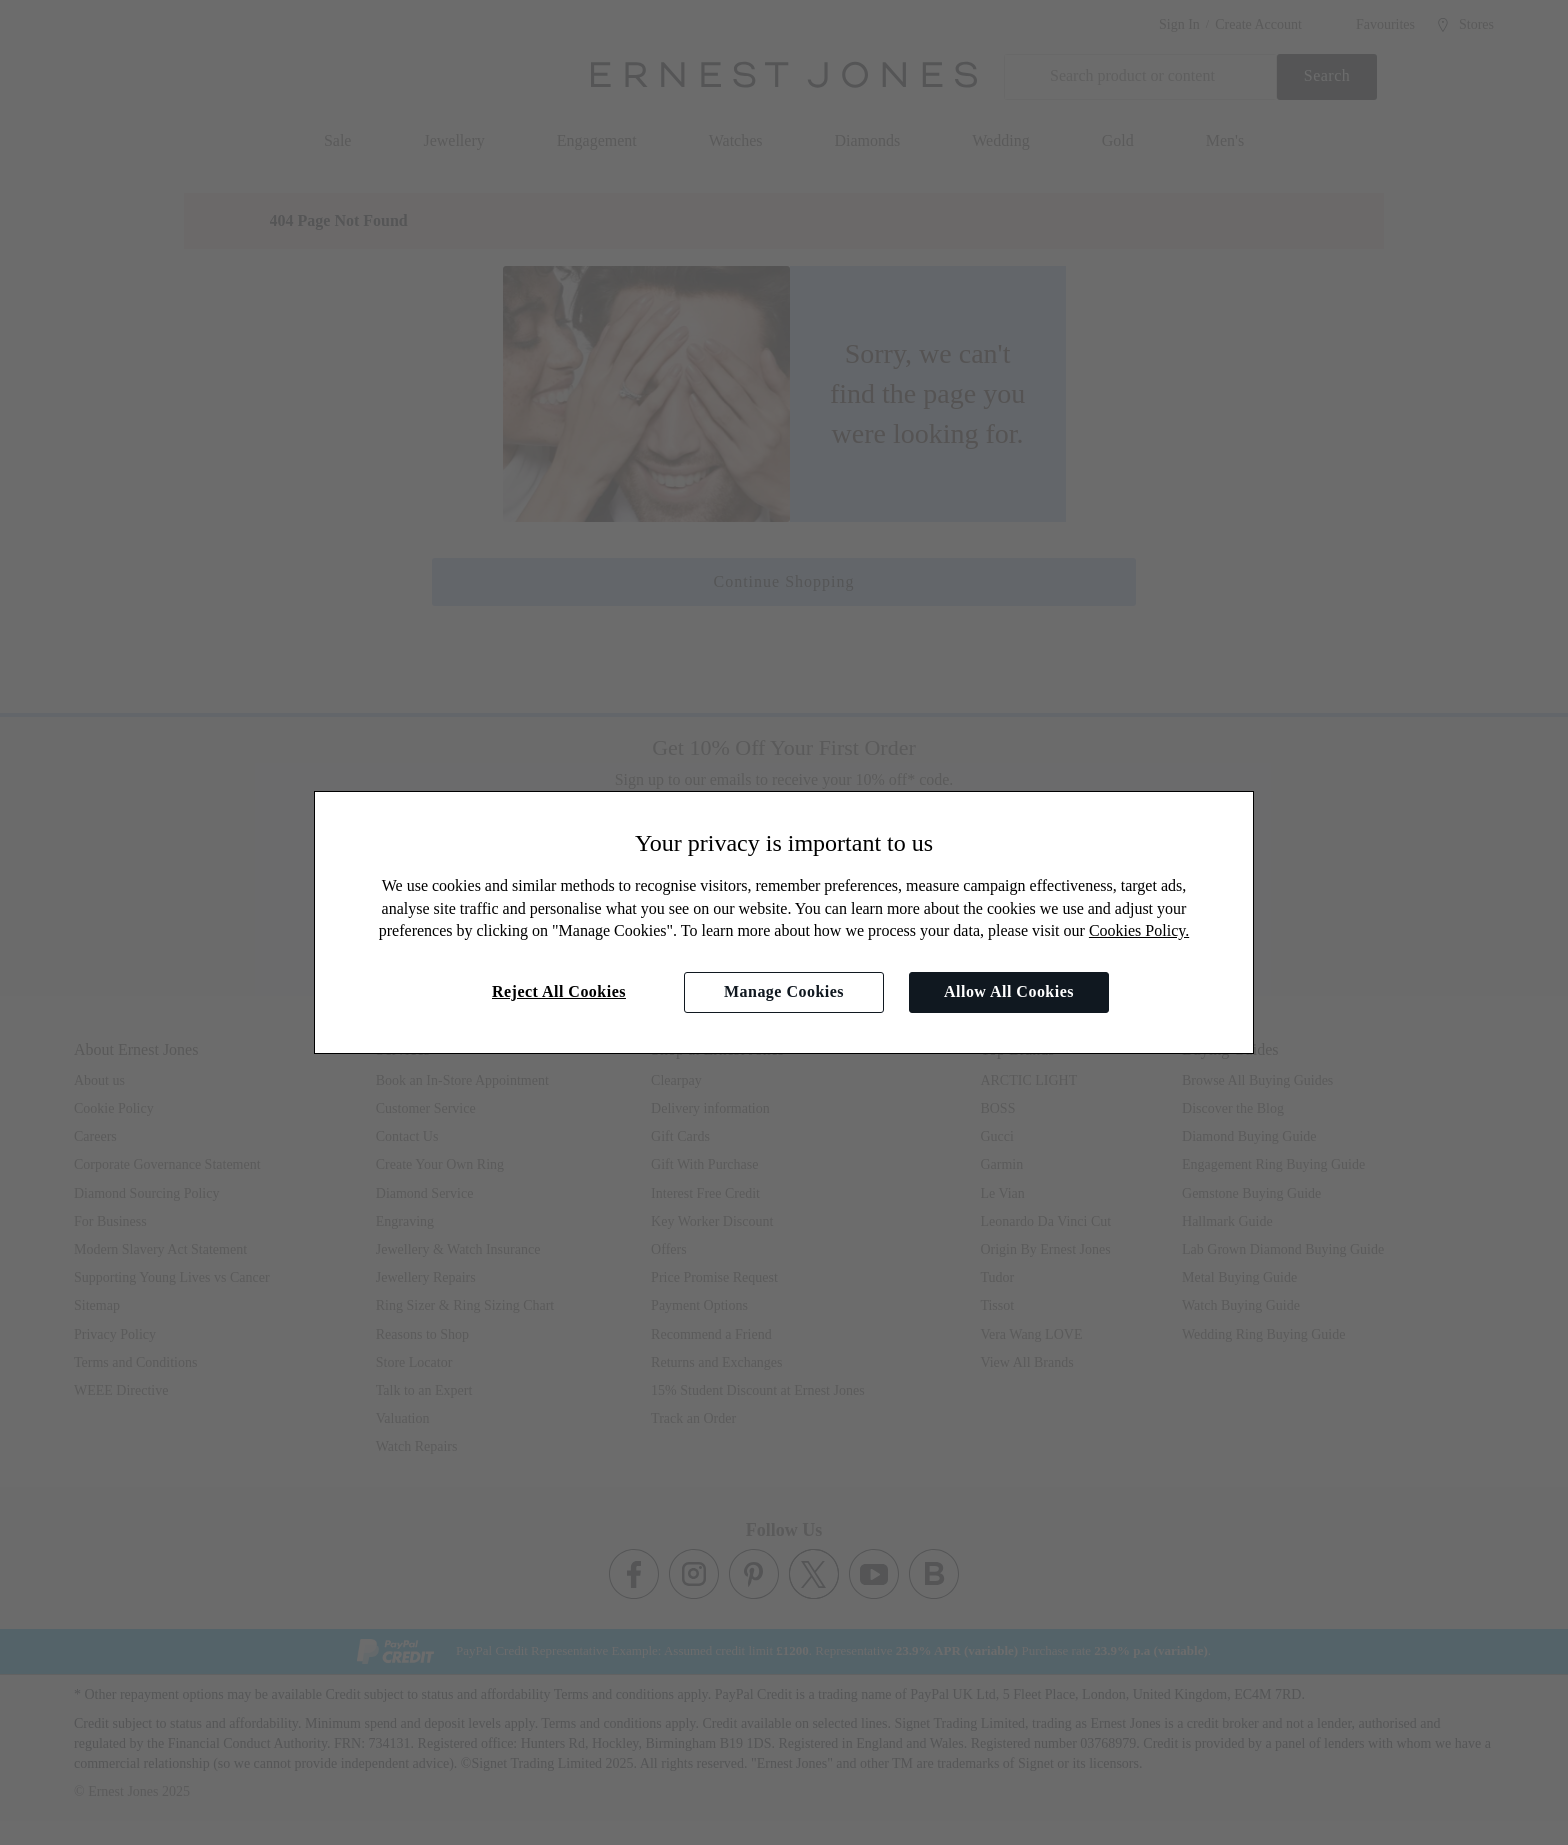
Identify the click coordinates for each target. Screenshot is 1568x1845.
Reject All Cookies (559, 991)
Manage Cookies (784, 991)
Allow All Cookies (1009, 991)
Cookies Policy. (1139, 930)
